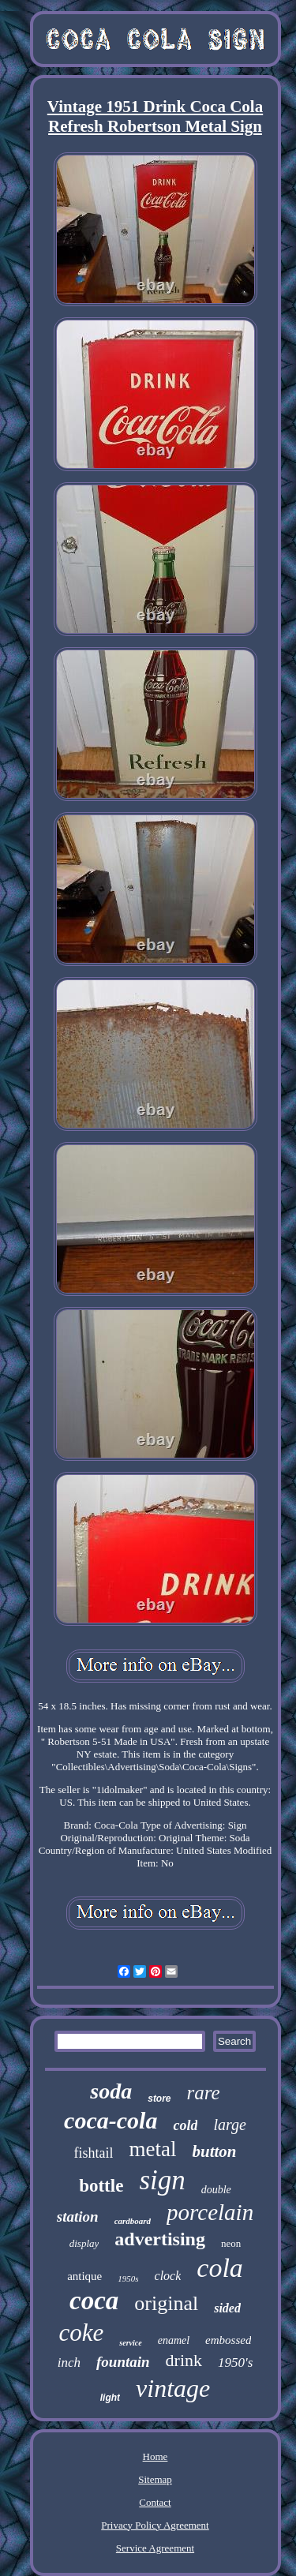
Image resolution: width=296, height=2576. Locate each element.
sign (162, 2180)
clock (168, 2275)
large (229, 2124)
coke (81, 2332)
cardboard (132, 2221)
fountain (123, 2361)
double (216, 2190)
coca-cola (110, 2120)
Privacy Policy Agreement (154, 2525)
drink (184, 2360)
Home (155, 2456)
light (110, 2397)
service (130, 2342)
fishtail (93, 2153)
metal (152, 2149)
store (159, 2098)
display (84, 2243)
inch (69, 2362)
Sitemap (155, 2479)
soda (111, 2091)
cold (185, 2125)
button (214, 2151)
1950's (235, 2362)
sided (227, 2308)
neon (231, 2243)
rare (203, 2092)
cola (220, 2267)
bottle (101, 2186)
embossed (228, 2340)
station (78, 2216)
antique (84, 2276)
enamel (173, 2340)
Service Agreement (155, 2548)
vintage (173, 2388)
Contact (154, 2502)
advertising (159, 2239)
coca (93, 2300)
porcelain (210, 2212)
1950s (128, 2278)
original (166, 2303)
